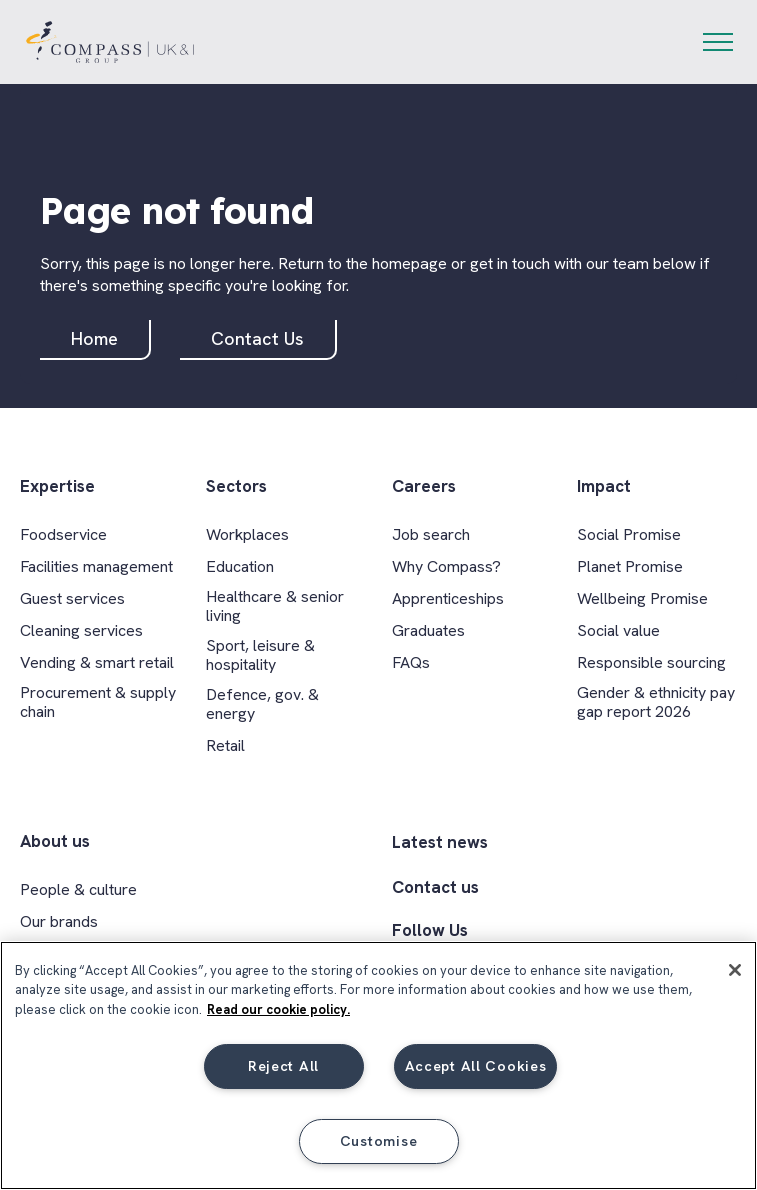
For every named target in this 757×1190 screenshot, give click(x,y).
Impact (604, 486)
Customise (378, 1141)
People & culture (78, 889)
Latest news (440, 842)
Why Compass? (446, 566)
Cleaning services (81, 630)
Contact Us (257, 338)
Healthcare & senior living (275, 606)
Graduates (428, 630)
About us (55, 841)
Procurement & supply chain (98, 702)
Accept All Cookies (476, 1066)
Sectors (236, 486)
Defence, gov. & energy (262, 704)
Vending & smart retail (97, 662)
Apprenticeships (448, 598)
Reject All (283, 1066)
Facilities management (96, 566)
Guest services (72, 598)
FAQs (411, 662)
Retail (225, 745)
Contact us (435, 887)
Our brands (59, 921)
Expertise (57, 486)
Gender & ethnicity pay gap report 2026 (656, 702)
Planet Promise (630, 566)
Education (240, 566)
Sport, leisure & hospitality (260, 655)
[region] (378, 1065)
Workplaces (247, 534)
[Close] (735, 970)
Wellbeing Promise (642, 598)
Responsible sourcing (651, 662)
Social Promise (629, 534)
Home (94, 338)
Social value (618, 630)
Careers (424, 486)
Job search (431, 534)
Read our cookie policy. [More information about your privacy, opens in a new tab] (278, 1009)
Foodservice (63, 534)
